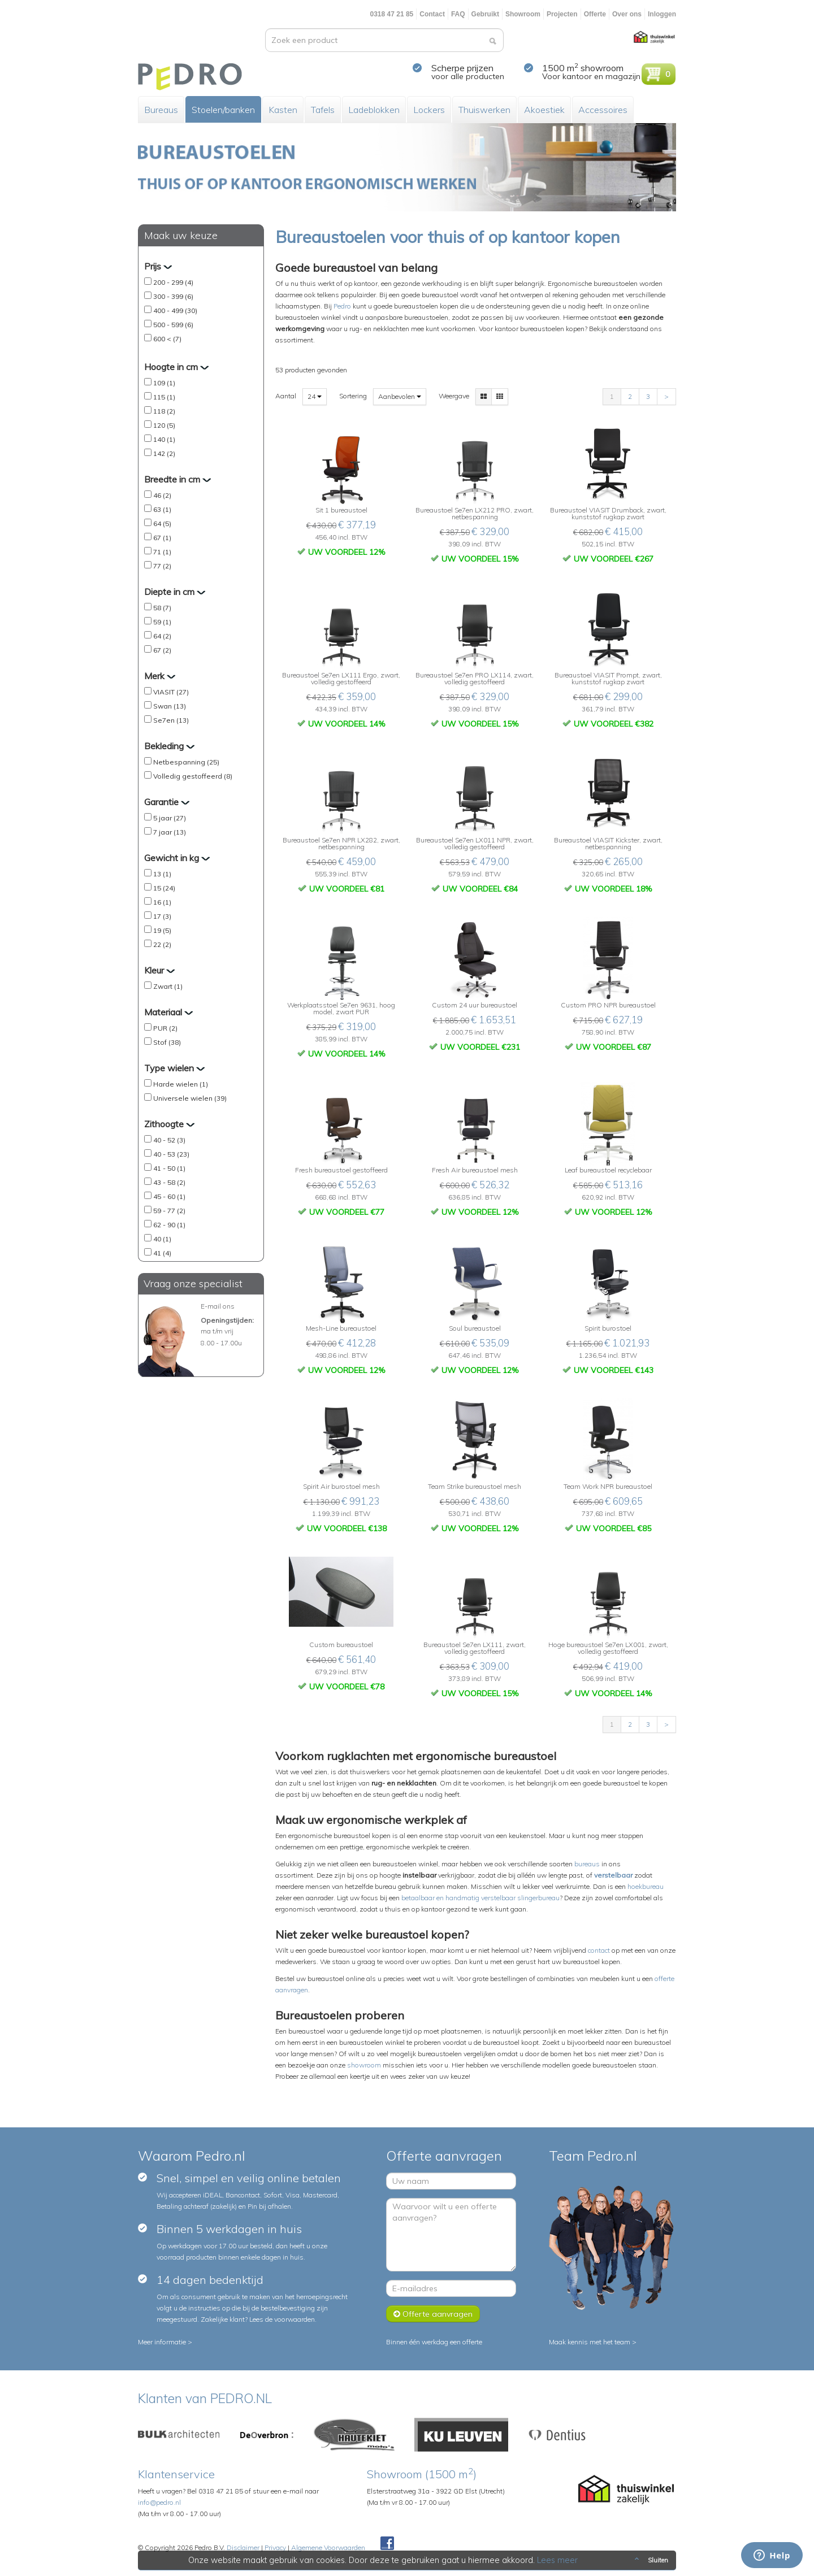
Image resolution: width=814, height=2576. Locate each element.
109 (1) (164, 383)
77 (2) (162, 566)
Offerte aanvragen (433, 2314)
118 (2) (164, 411)
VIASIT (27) (171, 692)
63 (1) (162, 509)
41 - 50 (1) (169, 1168)
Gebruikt (485, 14)
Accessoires (602, 109)
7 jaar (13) (169, 832)
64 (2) (162, 636)
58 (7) (162, 607)
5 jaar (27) (169, 818)
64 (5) (162, 523)
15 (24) (164, 888)
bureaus (587, 1864)
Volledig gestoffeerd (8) (192, 776)
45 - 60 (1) (169, 1196)
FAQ (458, 14)
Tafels (323, 109)
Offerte (595, 14)
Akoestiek (544, 109)
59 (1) (162, 622)
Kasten (283, 109)
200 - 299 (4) (173, 282)
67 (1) (162, 537)
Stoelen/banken (223, 109)
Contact (432, 14)
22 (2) (162, 944)
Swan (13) (169, 706)
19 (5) (162, 930)
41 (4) (162, 1253)
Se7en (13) (171, 720)
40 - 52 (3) (169, 1140)
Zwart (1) (168, 986)
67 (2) (162, 650)
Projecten (562, 14)
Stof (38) (167, 1042)
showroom (364, 2065)
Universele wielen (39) (190, 1098)
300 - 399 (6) (173, 296)
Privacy (275, 2547)
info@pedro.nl (159, 2502)
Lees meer (558, 2560)
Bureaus (161, 109)
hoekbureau (645, 1886)
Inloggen (662, 14)
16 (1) (162, 902)
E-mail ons (218, 1306)
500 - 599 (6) (173, 324)
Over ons (627, 14)
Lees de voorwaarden (282, 2319)
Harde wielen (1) (180, 1084)
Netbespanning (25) (186, 762)
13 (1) (162, 874)
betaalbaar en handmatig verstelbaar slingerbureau (480, 1897)
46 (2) (162, 495)
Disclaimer (243, 2547)
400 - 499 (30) (175, 310)
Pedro (342, 306)
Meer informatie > (165, 2342)
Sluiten (650, 2560)
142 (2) (164, 453)
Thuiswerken (484, 109)
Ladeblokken (374, 109)
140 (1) (164, 439)
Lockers (429, 109)
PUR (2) (165, 1028)
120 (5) (164, 425)
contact (599, 1950)
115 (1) (164, 397)
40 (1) (162, 1239)
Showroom (522, 14)
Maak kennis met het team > (593, 2342)
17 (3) (162, 916)
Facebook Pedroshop (387, 2544)
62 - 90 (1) (169, 1224)
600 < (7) (167, 339)
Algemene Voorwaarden (328, 2547)
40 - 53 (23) (171, 1154)
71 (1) (162, 552)
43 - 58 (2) (169, 1182)
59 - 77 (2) (169, 1210)
